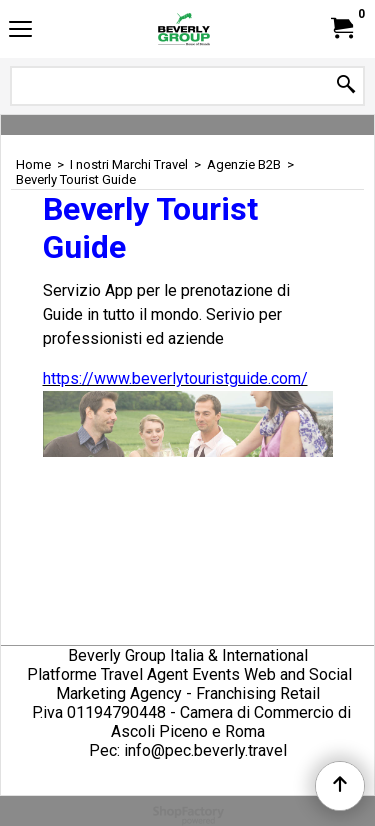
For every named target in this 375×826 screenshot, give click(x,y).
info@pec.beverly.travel (205, 750)
